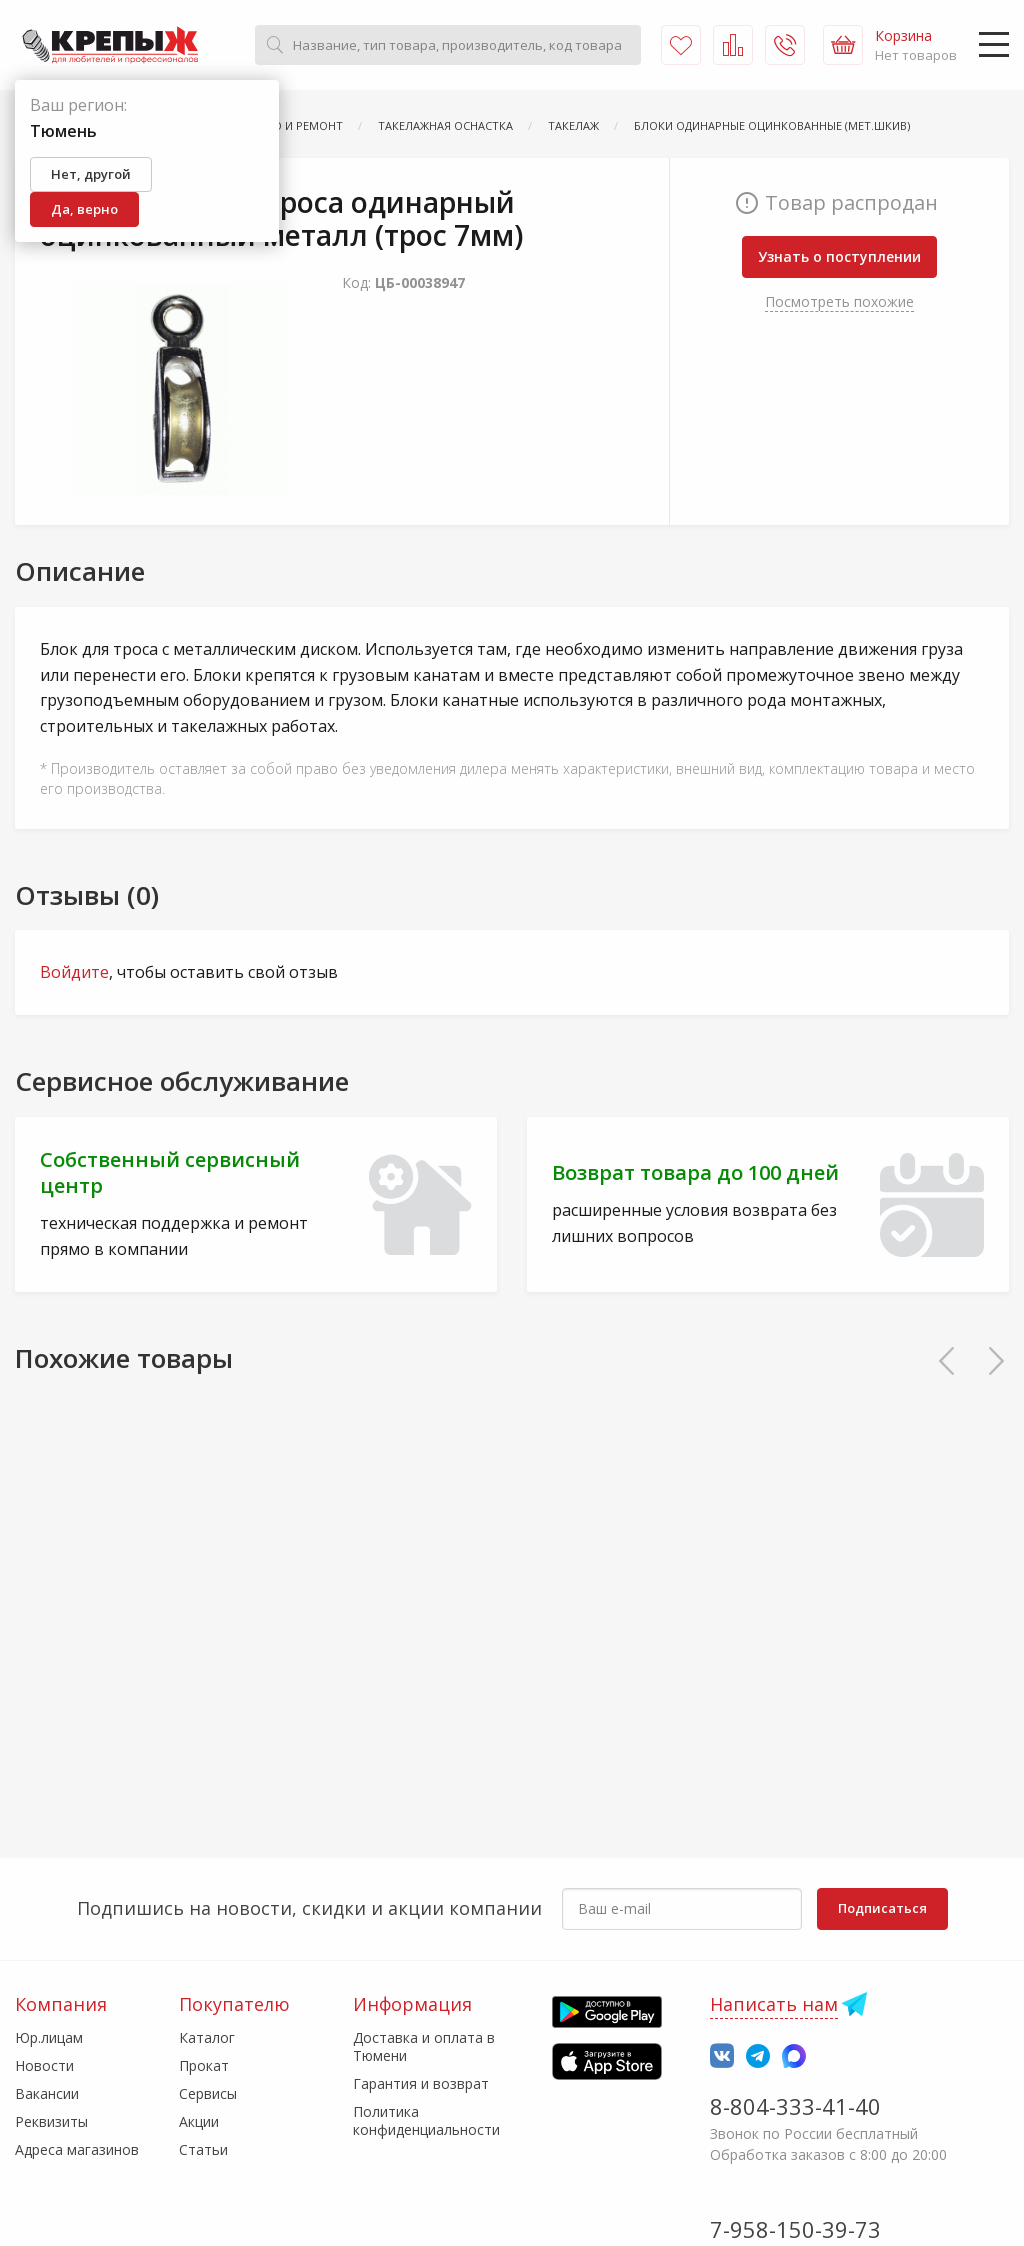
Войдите (74, 972)
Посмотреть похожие (839, 301)
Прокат (204, 2065)
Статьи (203, 2149)
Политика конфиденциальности (426, 2120)
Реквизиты (51, 2121)
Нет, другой (91, 174)
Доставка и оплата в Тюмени (424, 2046)
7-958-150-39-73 (795, 2229)
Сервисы (208, 2093)
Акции (199, 2121)
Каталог (207, 2037)
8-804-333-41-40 (795, 2106)
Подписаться (882, 1908)
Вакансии (47, 2093)
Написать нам (774, 2004)
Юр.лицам (49, 2037)
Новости (44, 2065)
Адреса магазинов (77, 2149)
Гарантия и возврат (421, 2083)
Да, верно (84, 209)
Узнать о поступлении (839, 256)
